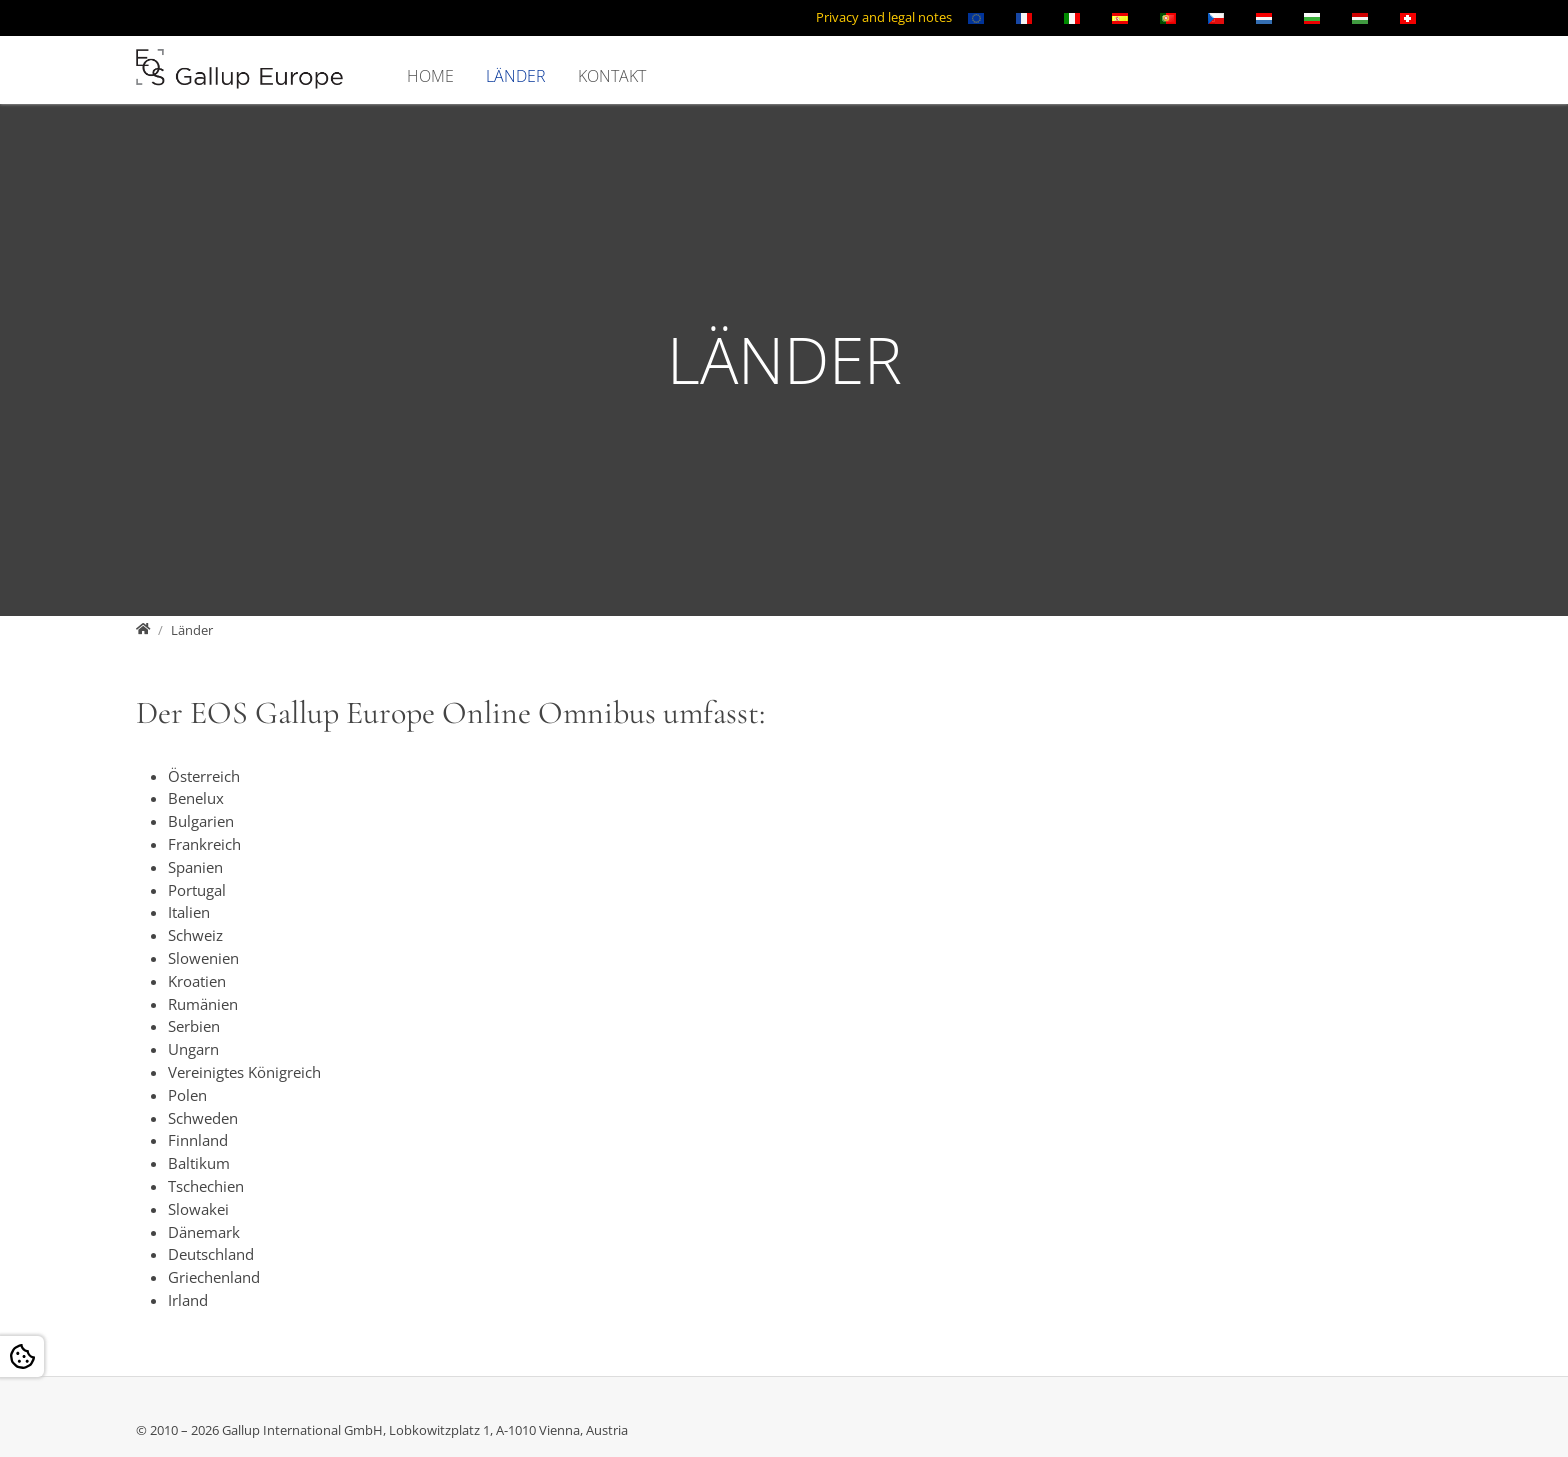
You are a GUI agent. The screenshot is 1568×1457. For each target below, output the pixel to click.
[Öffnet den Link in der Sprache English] (976, 18)
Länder (516, 76)
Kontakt (612, 76)
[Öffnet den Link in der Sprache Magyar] (1360, 18)
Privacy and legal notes (884, 17)
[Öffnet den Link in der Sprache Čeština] (1216, 18)
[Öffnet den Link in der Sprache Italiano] (1072, 18)
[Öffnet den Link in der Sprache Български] (1312, 18)
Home (430, 76)
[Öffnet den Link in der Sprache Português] (1168, 18)
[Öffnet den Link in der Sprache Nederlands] (1264, 18)
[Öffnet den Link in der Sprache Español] (1120, 18)
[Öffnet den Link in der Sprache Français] (1024, 18)
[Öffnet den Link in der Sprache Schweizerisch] (1408, 18)
